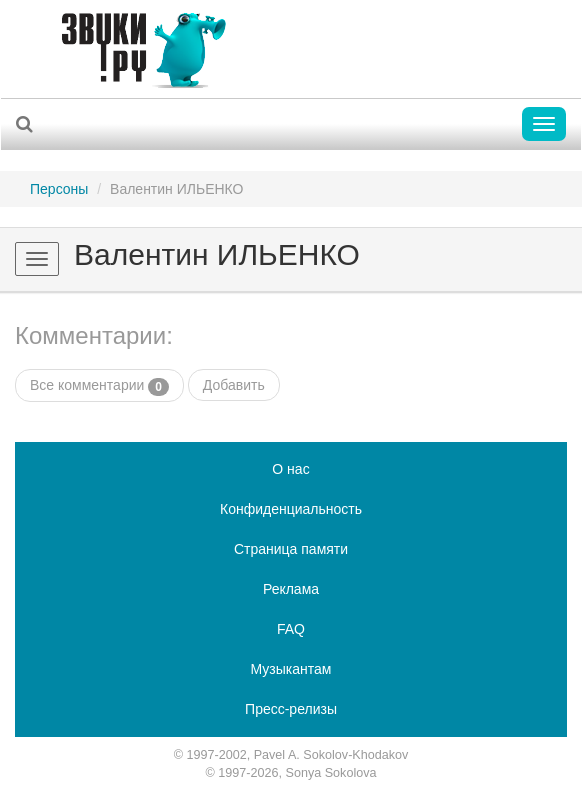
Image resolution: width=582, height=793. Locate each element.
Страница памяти (291, 549)
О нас (290, 469)
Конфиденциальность (291, 509)
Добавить (234, 385)
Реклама (291, 589)
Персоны (59, 189)
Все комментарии (99, 386)
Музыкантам (291, 669)
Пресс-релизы (291, 709)
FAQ (291, 629)
